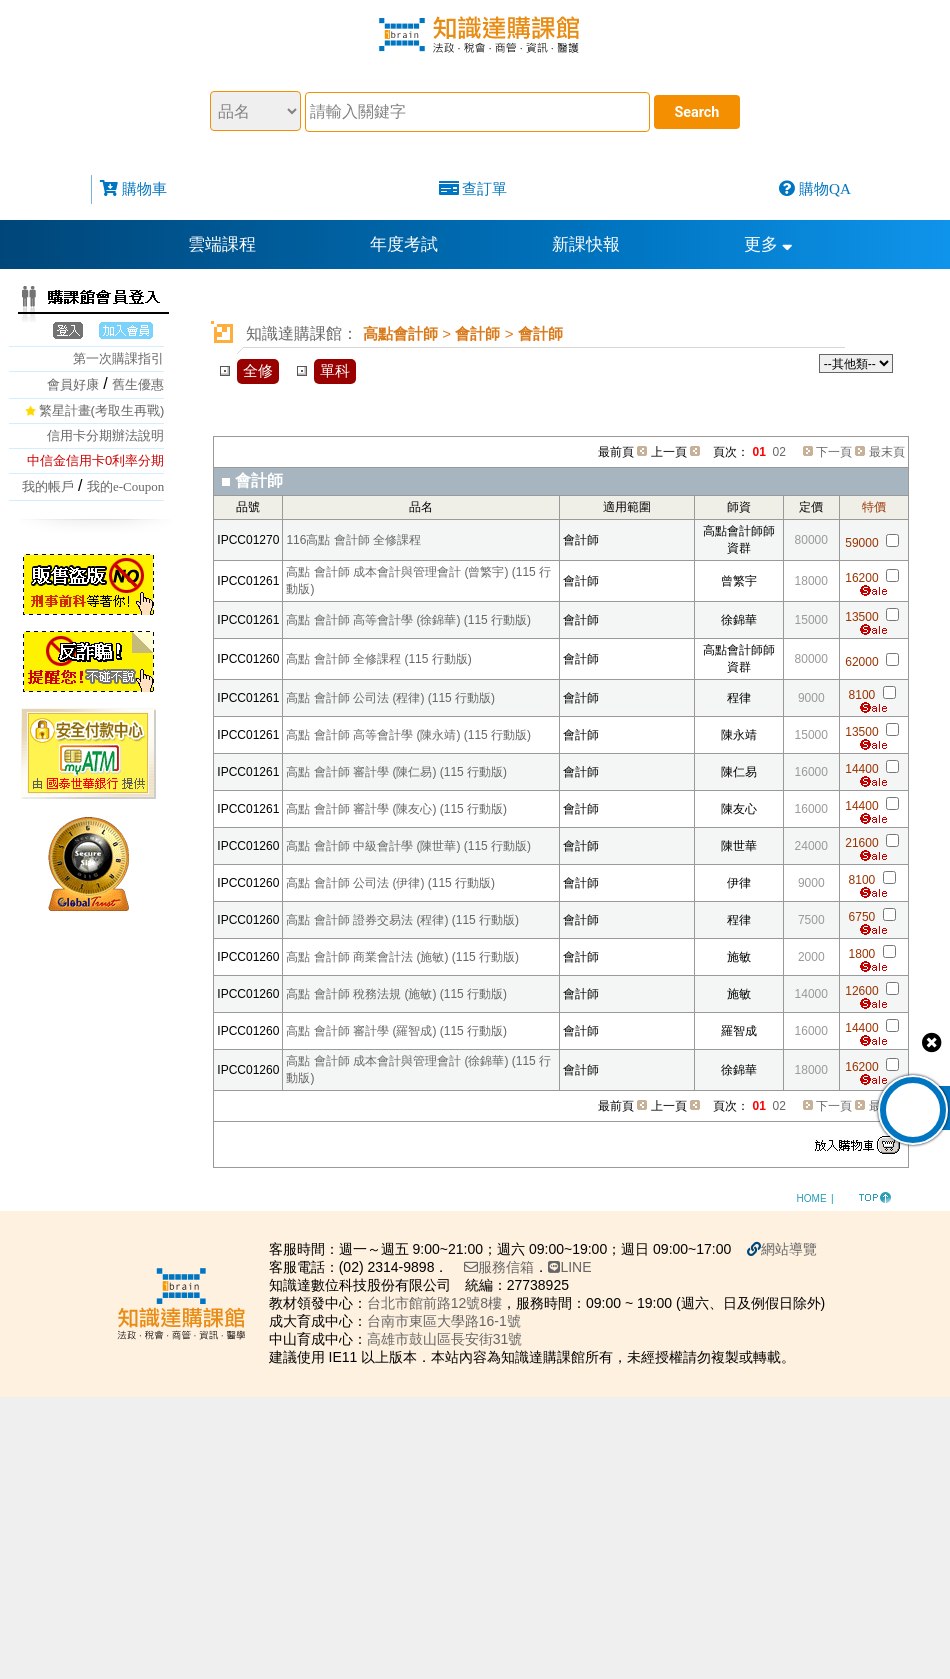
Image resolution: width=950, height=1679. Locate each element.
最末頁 (887, 452)
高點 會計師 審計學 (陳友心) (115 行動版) (396, 809)
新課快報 (586, 244)
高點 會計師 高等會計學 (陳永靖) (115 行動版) (408, 735)
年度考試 (404, 244)
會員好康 (73, 384)
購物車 (144, 188)
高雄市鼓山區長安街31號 (445, 1339)
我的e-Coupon (125, 486)
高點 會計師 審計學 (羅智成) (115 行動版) (396, 1031)
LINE (569, 1267)
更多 (768, 244)
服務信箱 (499, 1267)
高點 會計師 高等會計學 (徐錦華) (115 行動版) (408, 620)
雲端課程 (222, 244)
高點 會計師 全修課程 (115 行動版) (378, 659)
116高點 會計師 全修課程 (353, 540)
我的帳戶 (48, 486)
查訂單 (484, 188)
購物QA (825, 188)
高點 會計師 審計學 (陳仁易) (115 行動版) (396, 772)
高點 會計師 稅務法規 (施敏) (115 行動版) (396, 994)
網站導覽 (789, 1249)
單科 (335, 370)
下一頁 (834, 452)
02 (779, 452)
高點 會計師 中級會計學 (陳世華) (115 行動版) (408, 846)
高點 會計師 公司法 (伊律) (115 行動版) (390, 883)
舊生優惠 (138, 384)
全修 (258, 370)
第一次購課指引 (118, 358)
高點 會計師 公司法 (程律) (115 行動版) (390, 698)
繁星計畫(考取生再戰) (102, 410)
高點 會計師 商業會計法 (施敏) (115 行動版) (402, 957)
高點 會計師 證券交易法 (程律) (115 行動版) (402, 920)
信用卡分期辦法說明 (105, 435)
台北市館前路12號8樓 (434, 1303)
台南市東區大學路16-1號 (444, 1321)
